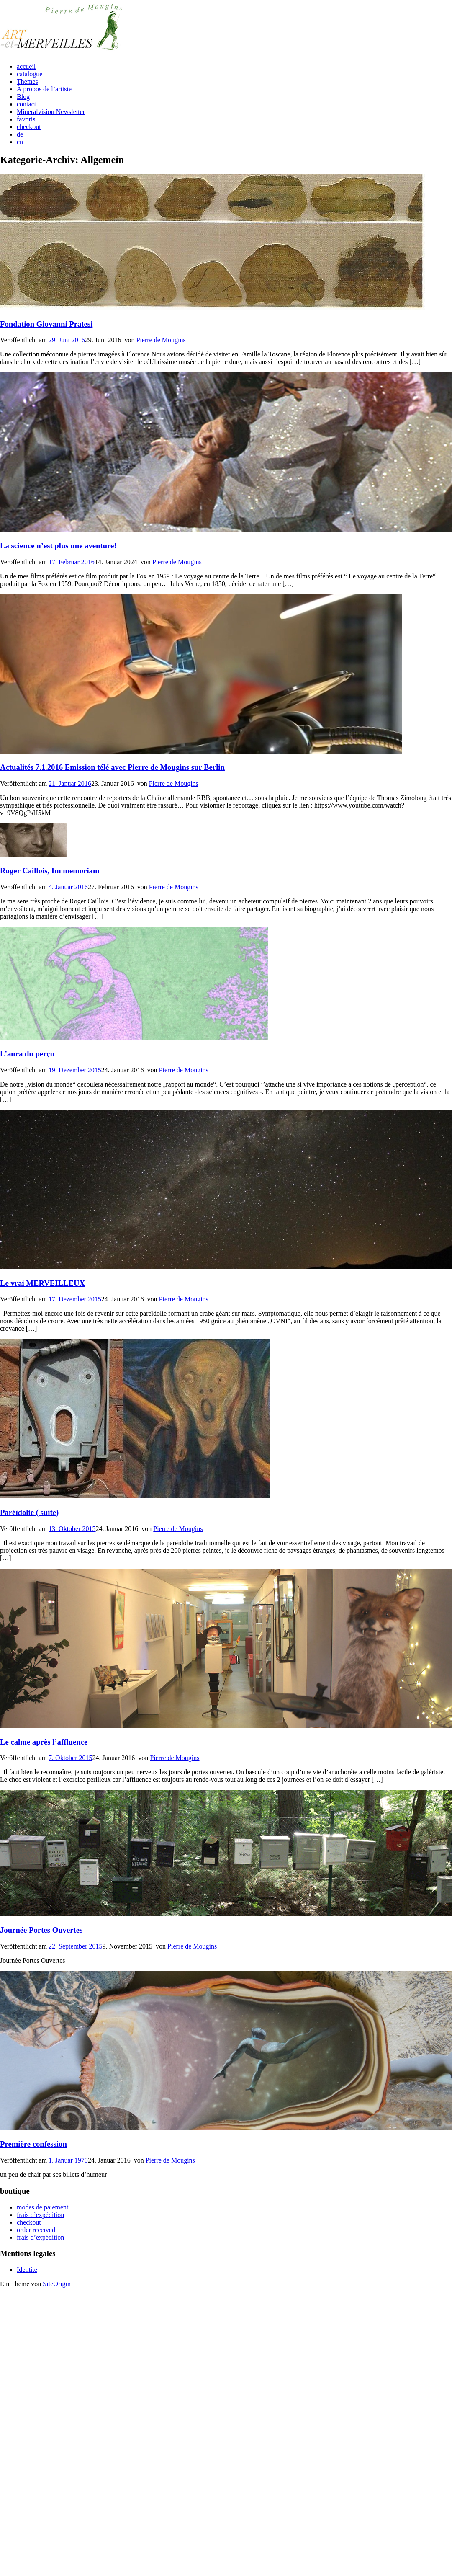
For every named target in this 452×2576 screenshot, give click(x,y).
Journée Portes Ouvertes (41, 1930)
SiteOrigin (57, 2283)
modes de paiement (43, 2207)
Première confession (33, 2144)
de (20, 134)
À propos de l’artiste (44, 89)
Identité (27, 2269)
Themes (27, 81)
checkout (29, 126)
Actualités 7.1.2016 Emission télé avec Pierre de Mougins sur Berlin (112, 767)
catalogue (29, 73)
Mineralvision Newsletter (51, 111)
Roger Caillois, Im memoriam (50, 870)
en (20, 141)
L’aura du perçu (27, 1053)
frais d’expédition (40, 2214)
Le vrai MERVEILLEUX (42, 1283)
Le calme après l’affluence (43, 1741)
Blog (23, 96)
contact (26, 104)
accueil (26, 66)
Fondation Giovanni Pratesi (46, 324)
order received (36, 2229)
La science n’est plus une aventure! (58, 545)
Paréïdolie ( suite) (29, 1512)
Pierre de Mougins (160, 339)
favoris (26, 119)
